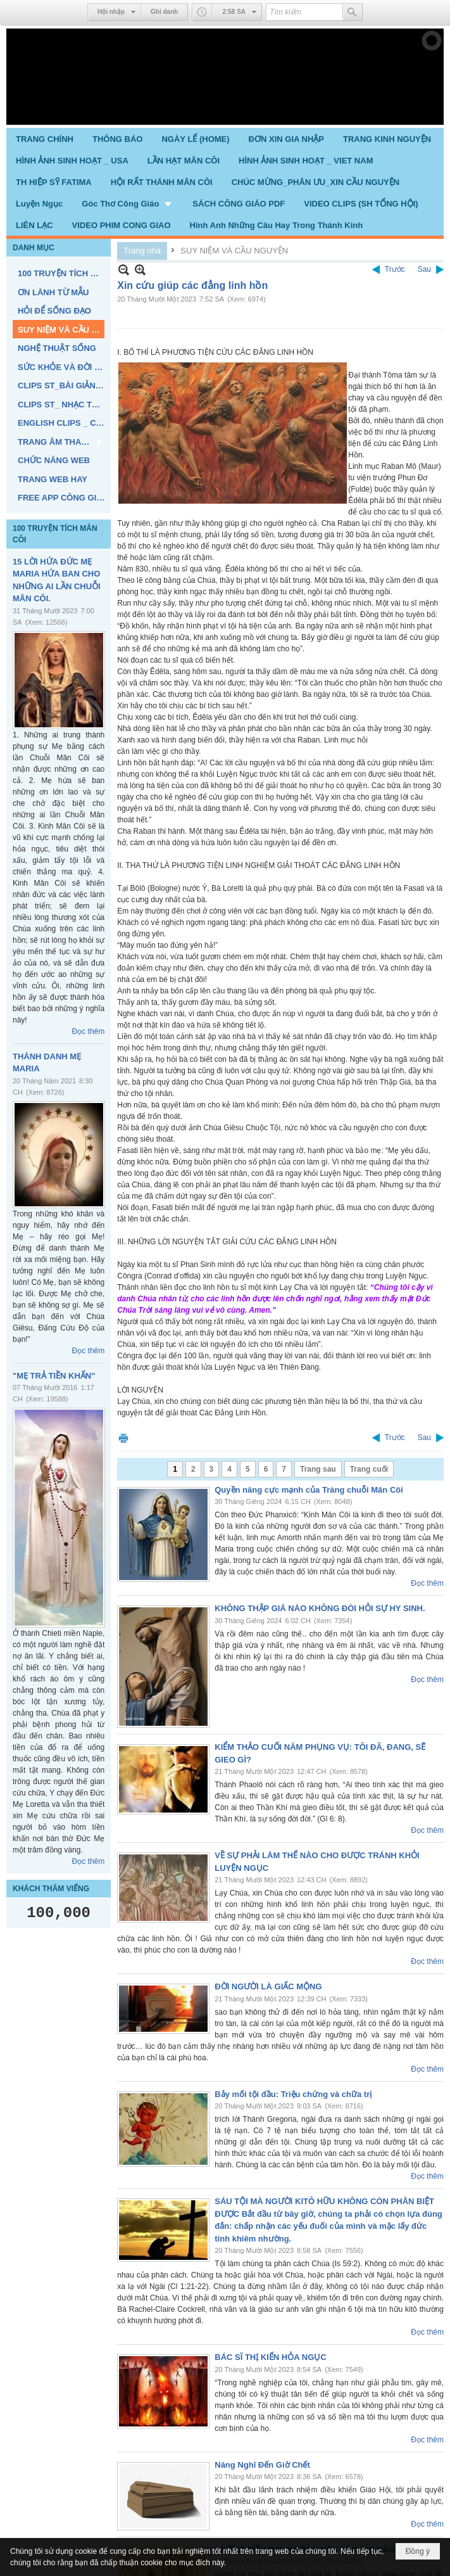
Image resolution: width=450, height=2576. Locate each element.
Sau (424, 269)
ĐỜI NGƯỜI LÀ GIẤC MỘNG (268, 1986)
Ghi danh (164, 11)
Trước (395, 269)
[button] (127, 203)
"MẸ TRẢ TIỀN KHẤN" (54, 1375)
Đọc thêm (88, 1031)
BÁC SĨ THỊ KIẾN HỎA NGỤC (270, 2357)
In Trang (123, 1437)
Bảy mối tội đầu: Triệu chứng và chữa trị (293, 2094)
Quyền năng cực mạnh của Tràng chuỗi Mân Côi (309, 1490)
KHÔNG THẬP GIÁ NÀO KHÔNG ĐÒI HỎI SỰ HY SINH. (320, 1608)
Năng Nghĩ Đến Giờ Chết (262, 2465)
